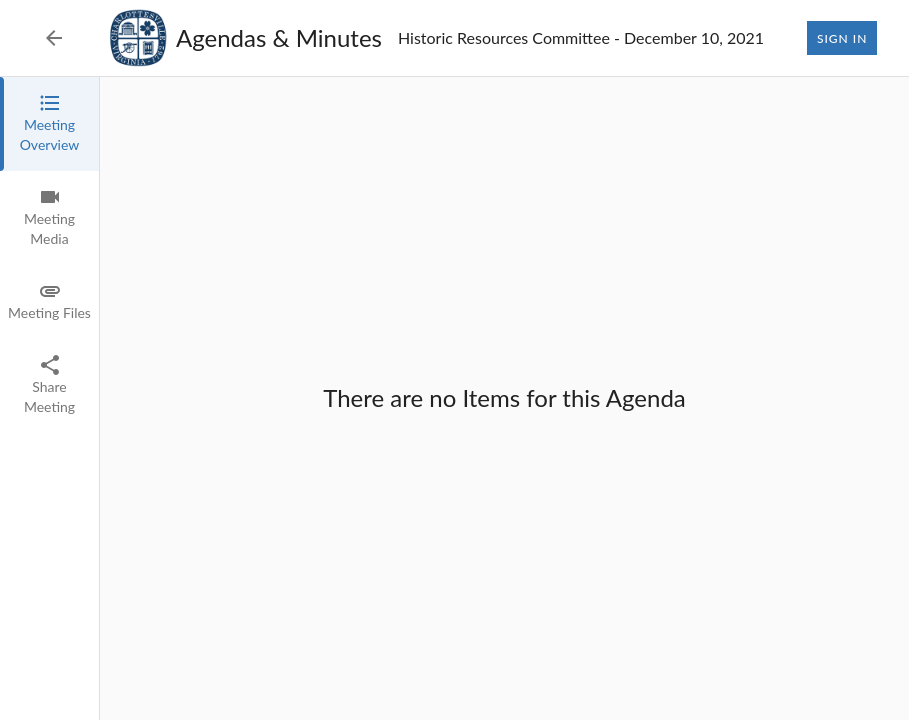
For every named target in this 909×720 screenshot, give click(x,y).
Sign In (842, 38)
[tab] (49, 124)
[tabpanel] (504, 398)
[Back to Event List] (54, 38)
